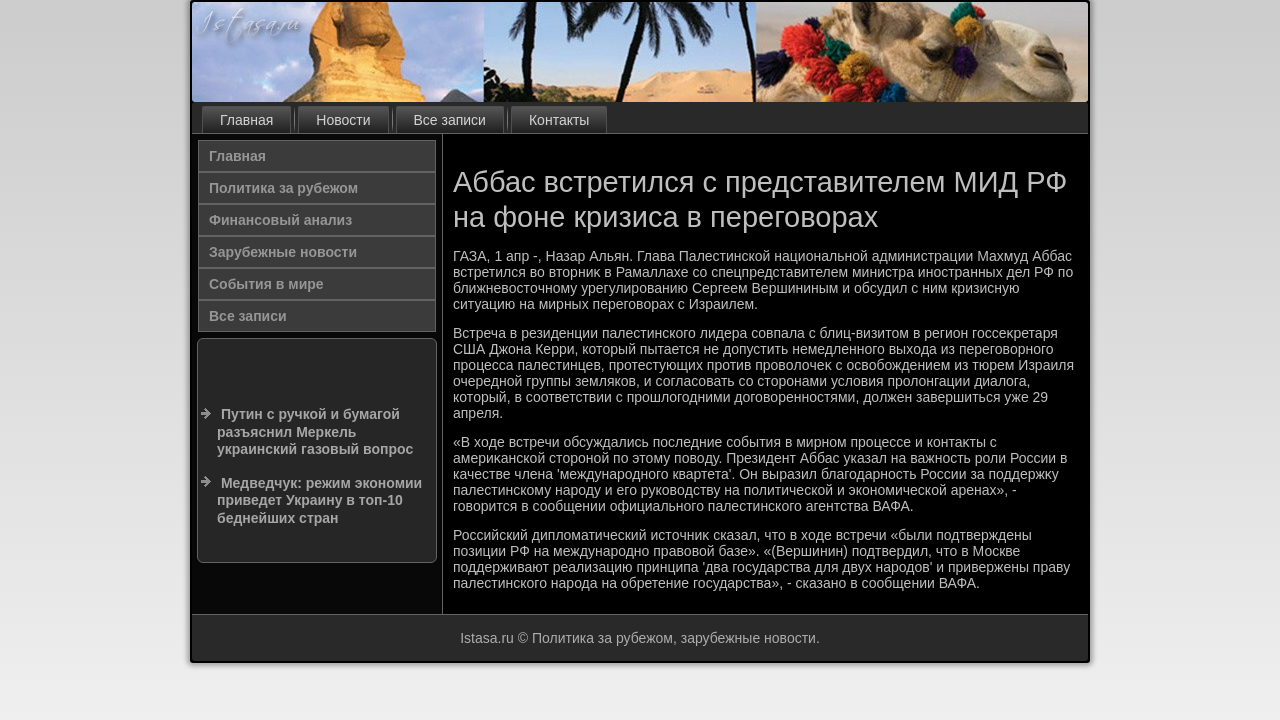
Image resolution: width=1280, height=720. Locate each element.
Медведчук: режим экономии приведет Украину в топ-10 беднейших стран (319, 500)
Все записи (450, 120)
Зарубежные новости (283, 252)
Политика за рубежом (283, 188)
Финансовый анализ (280, 220)
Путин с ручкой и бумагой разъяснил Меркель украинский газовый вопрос (315, 431)
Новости (343, 120)
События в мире (266, 284)
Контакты (559, 120)
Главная (246, 120)
